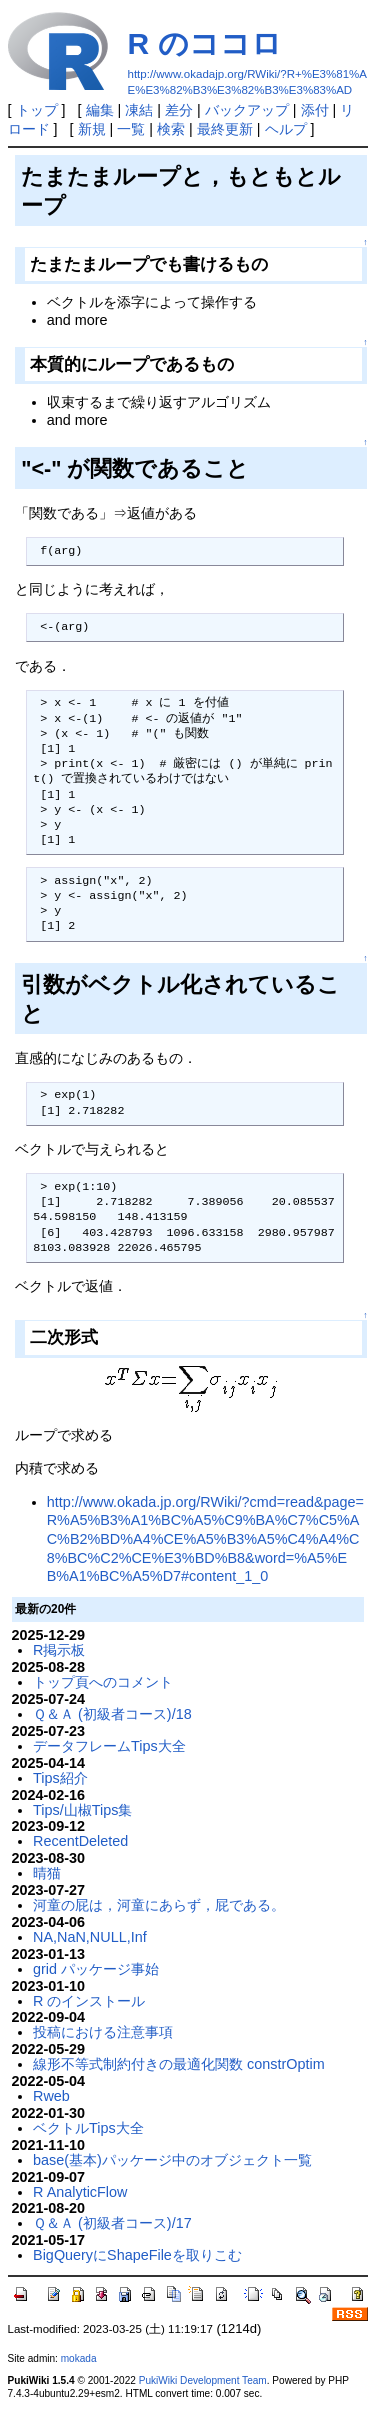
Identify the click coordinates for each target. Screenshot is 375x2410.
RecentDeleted (80, 1841)
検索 (171, 129)
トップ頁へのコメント (103, 1682)
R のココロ (205, 43)
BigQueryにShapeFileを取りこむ (137, 2255)
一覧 (131, 129)
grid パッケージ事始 (96, 1969)
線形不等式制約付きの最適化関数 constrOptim (179, 2064)
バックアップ (247, 110)
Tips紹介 (60, 1778)
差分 (179, 110)
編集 (100, 110)
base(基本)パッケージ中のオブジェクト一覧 (172, 2160)
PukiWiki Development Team (203, 2380)
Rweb (51, 2096)
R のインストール (89, 2001)
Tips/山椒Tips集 (82, 1810)
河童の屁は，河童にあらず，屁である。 (159, 1905)
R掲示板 (59, 1650)
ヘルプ (286, 129)
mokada (79, 2358)
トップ (37, 110)
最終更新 (225, 129)
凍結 (139, 110)
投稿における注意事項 (103, 2032)
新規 (92, 129)
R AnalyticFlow (80, 2192)
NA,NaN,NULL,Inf (90, 1937)
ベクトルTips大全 (88, 2128)
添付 (315, 110)
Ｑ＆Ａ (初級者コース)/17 (112, 2223)
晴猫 (47, 1873)
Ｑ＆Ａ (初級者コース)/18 (112, 1714)
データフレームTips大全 (109, 1746)
